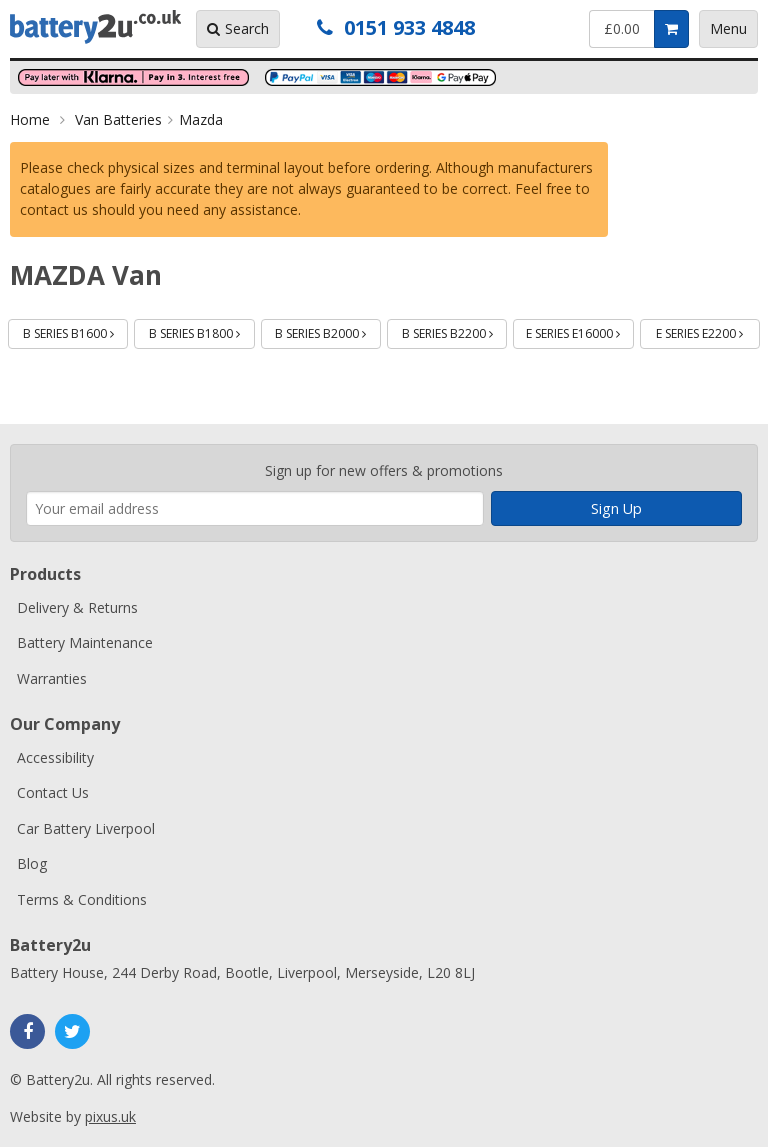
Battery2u (95, 27)
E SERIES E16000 (579, 330)
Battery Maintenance (85, 642)
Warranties (52, 678)
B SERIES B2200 (455, 330)
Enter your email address (26, 434)
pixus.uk (110, 1116)
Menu (728, 28)
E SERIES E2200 (708, 330)
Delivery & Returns (77, 607)
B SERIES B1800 (202, 330)
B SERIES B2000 (328, 330)
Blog (32, 863)
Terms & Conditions (82, 899)
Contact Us (53, 792)
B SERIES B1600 (76, 330)
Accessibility (55, 757)
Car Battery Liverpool (86, 828)
